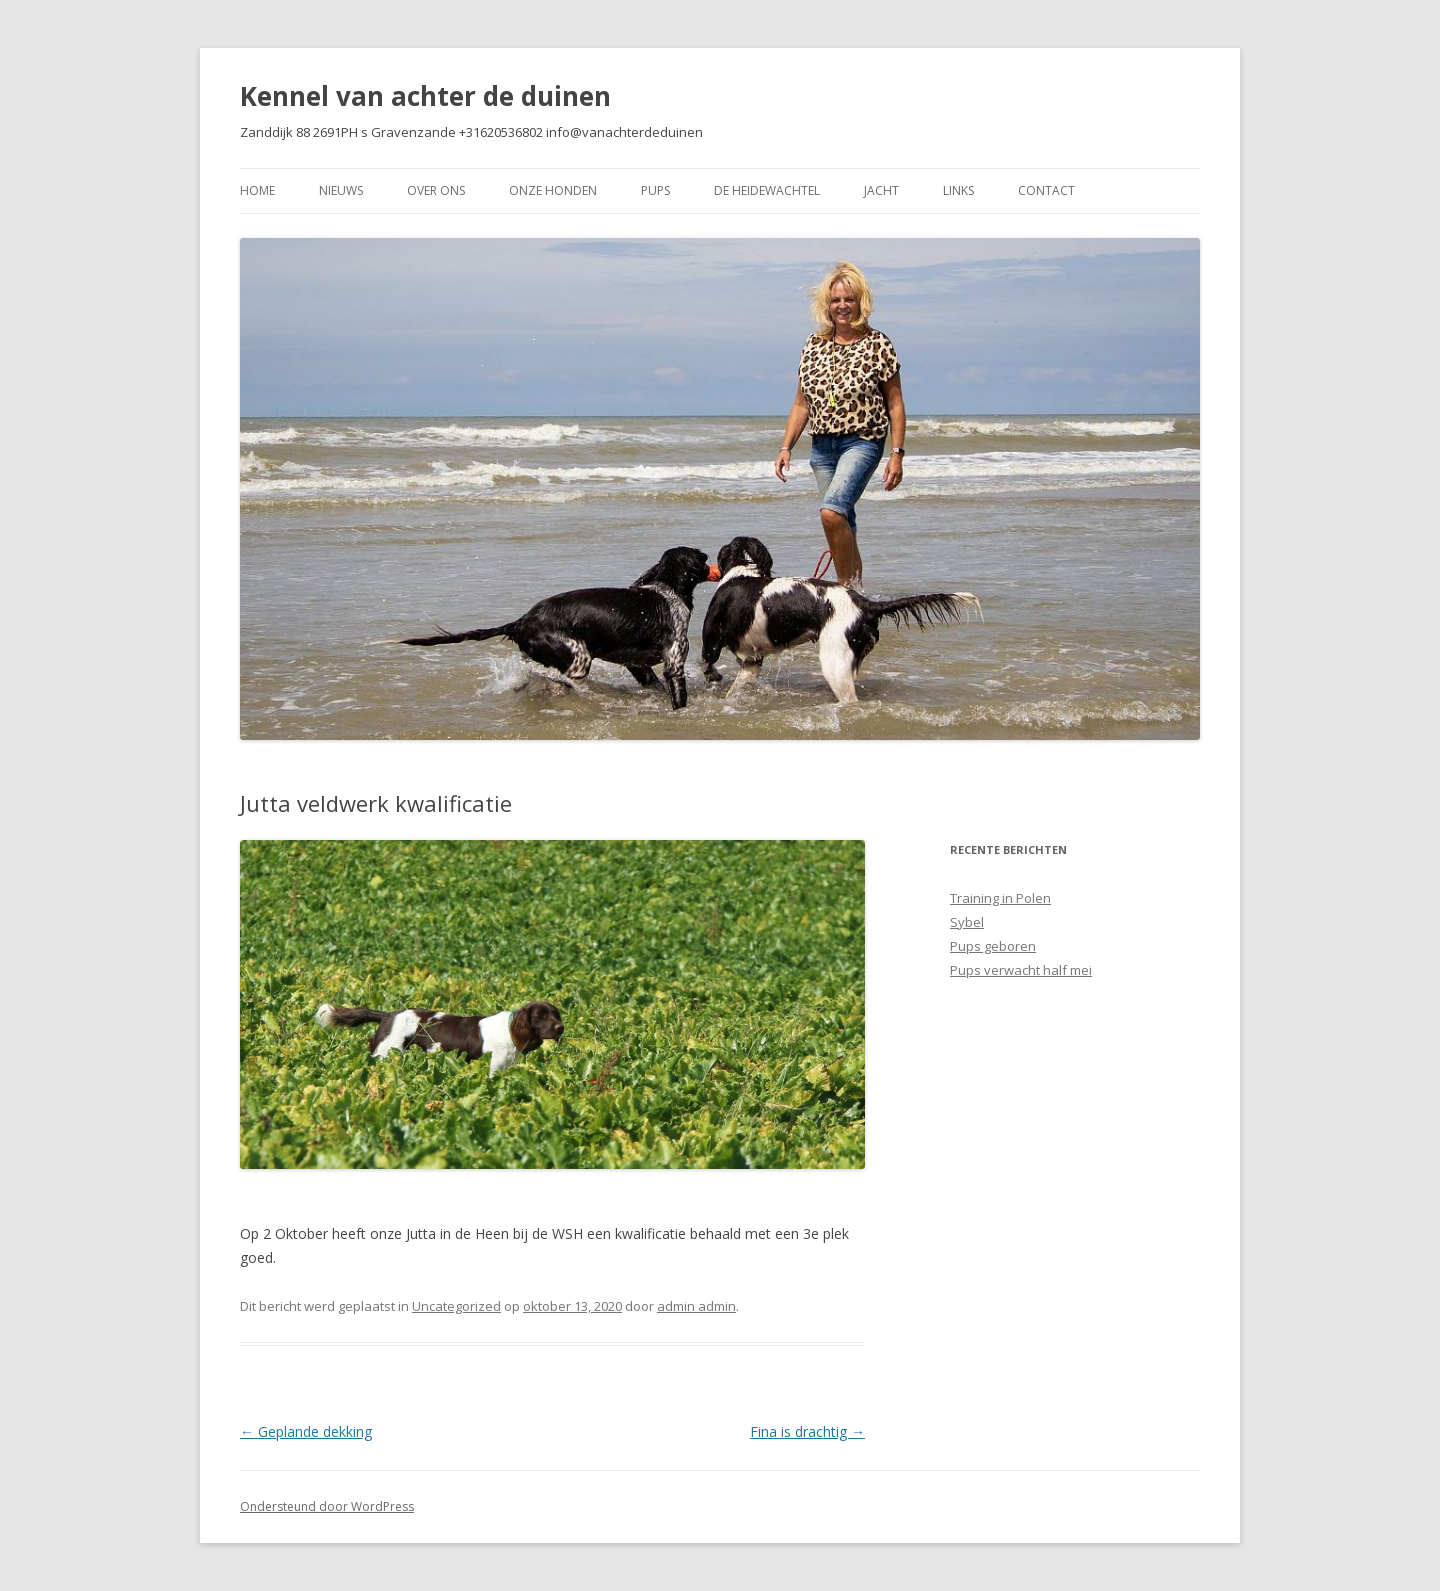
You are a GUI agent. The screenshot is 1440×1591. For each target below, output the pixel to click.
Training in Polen (1000, 898)
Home (257, 190)
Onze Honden (553, 190)
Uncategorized (456, 1306)
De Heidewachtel (767, 190)
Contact (1046, 190)
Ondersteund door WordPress (327, 1506)
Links (958, 190)
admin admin (696, 1306)
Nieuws (341, 190)
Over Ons (436, 190)
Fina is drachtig (807, 1431)
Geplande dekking (306, 1431)
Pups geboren (993, 946)
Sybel (967, 922)
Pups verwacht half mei (1021, 970)
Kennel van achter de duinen (425, 96)
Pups (655, 190)
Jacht (881, 190)
